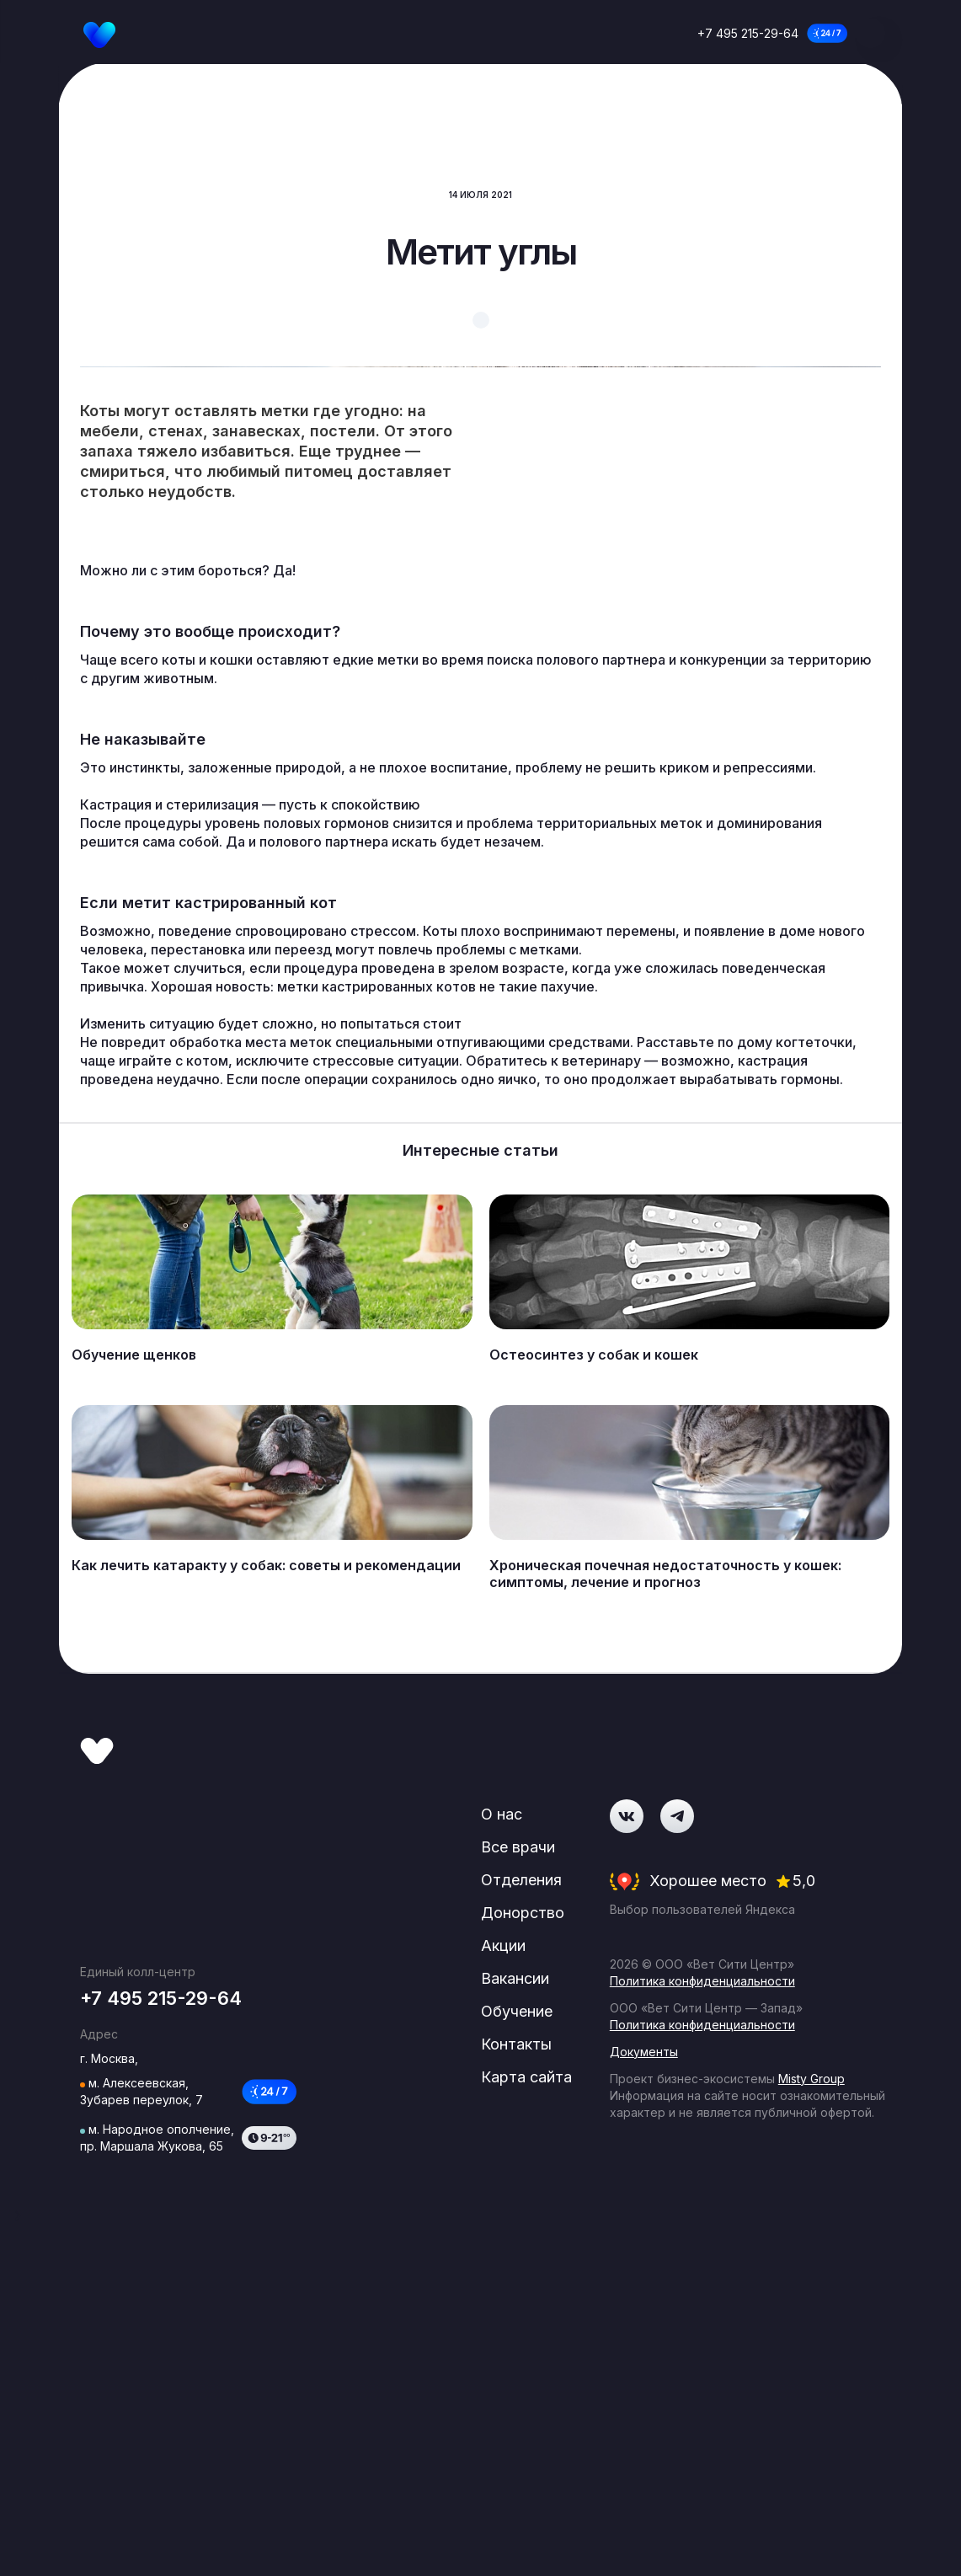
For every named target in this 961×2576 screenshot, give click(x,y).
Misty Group (815, 2456)
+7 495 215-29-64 (747, 33)
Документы (648, 2429)
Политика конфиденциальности (706, 2358)
